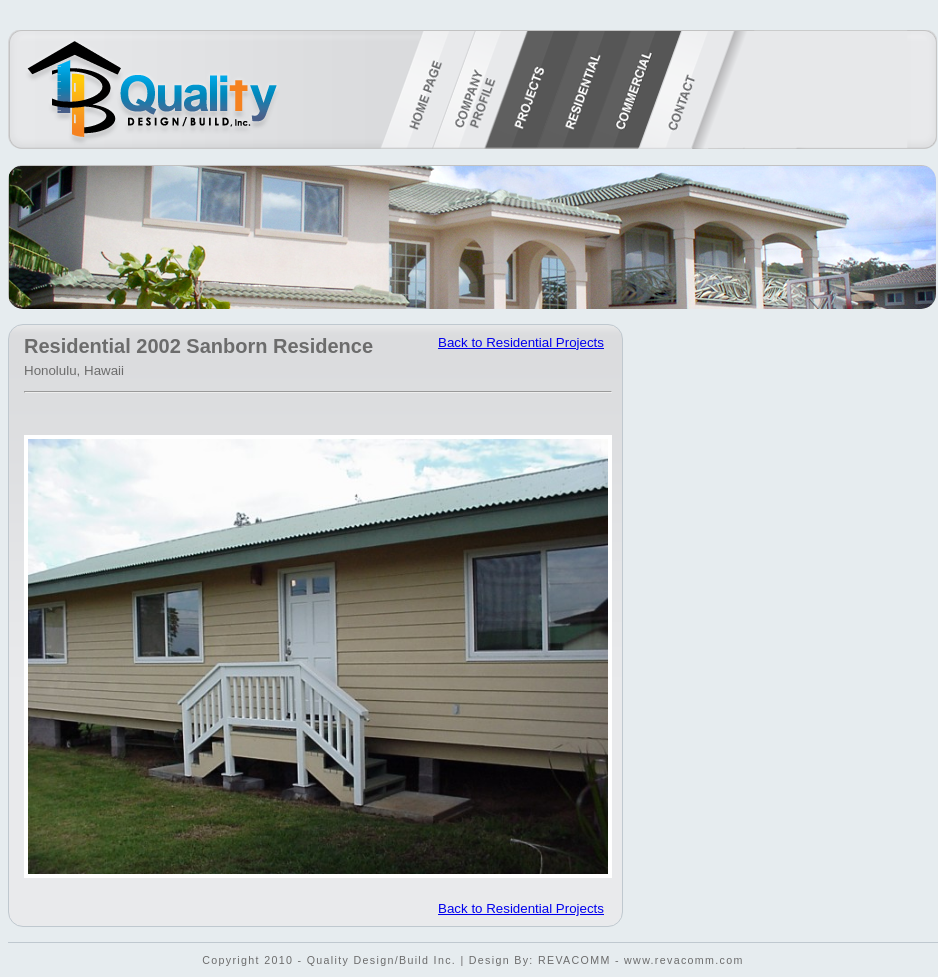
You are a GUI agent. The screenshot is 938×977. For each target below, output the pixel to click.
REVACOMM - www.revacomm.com (641, 960)
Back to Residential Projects (521, 342)
